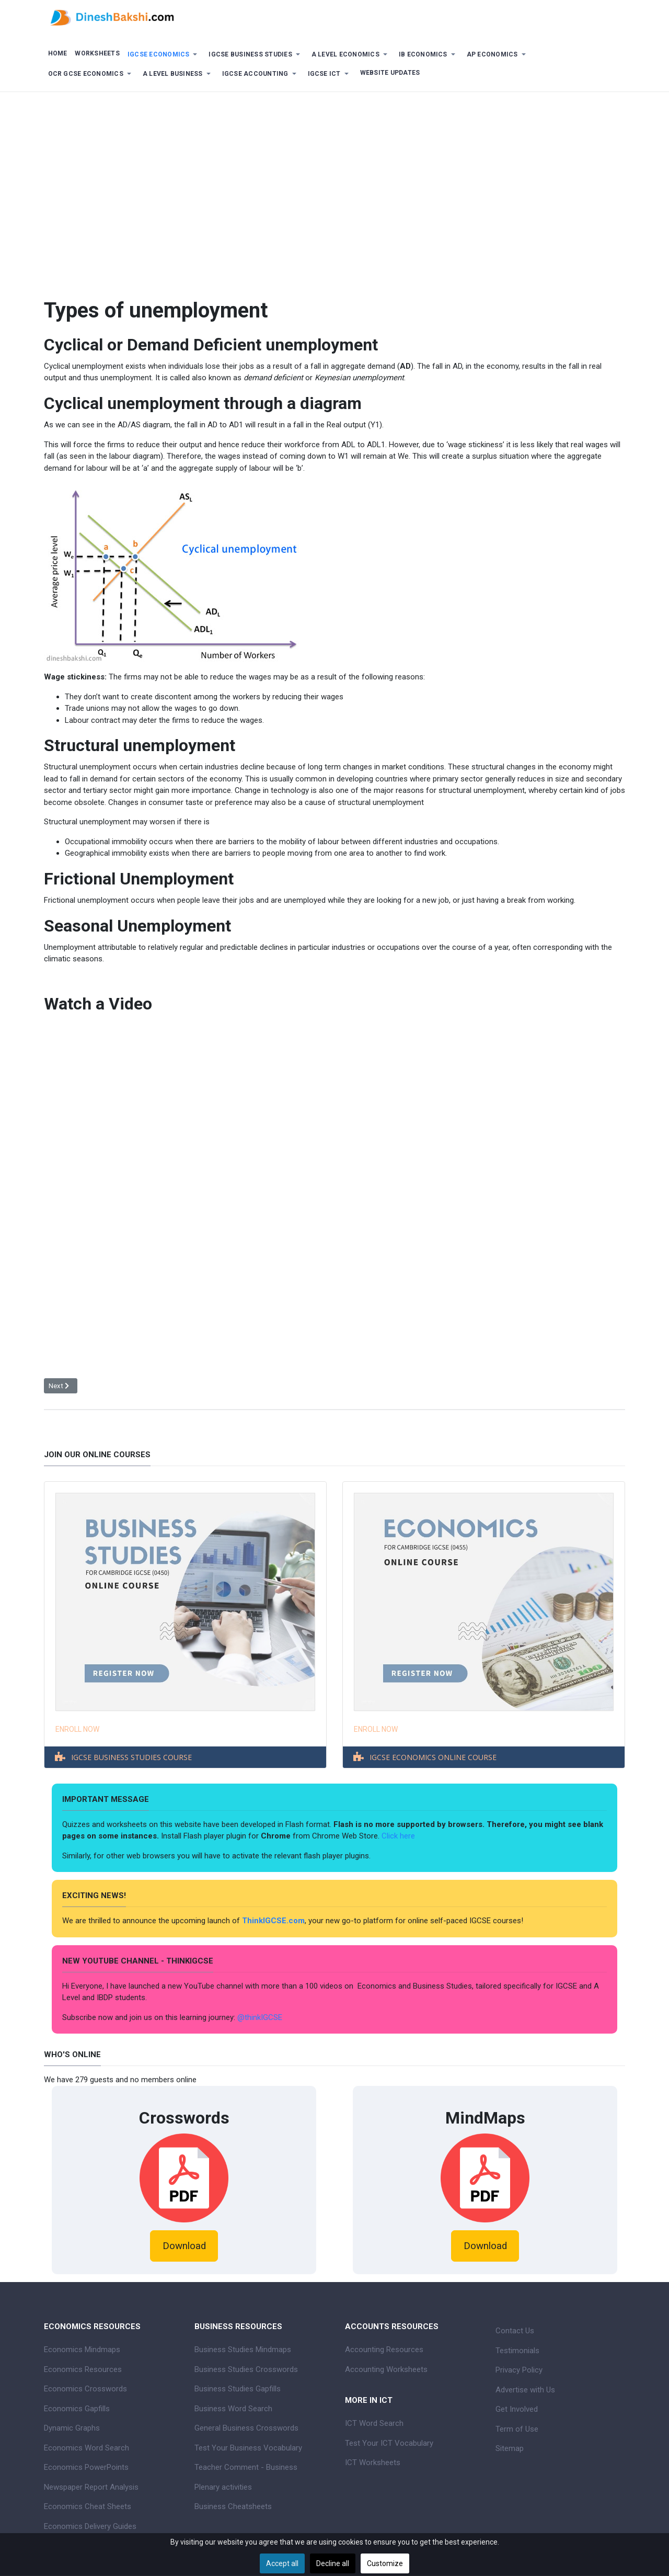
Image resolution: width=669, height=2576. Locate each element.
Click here (399, 1836)
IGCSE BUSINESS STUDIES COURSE (131, 1757)
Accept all (282, 2563)
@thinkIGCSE (259, 2017)
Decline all (332, 2563)
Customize (385, 2563)
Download (184, 2246)
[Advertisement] (334, 186)
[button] (164, 54)
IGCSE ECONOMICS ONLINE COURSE (433, 1757)
